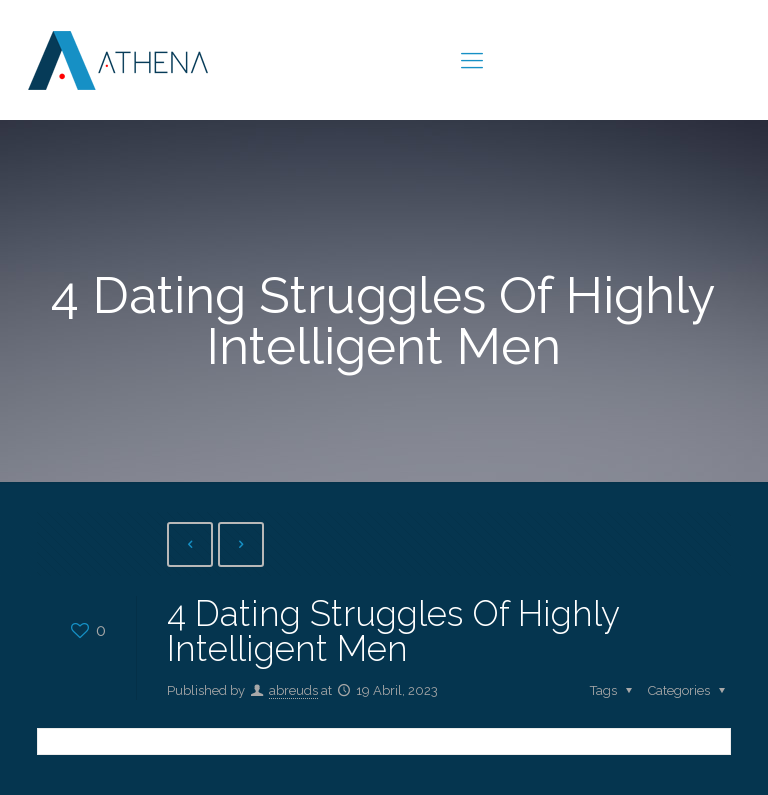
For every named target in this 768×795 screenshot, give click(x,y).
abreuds (293, 690)
